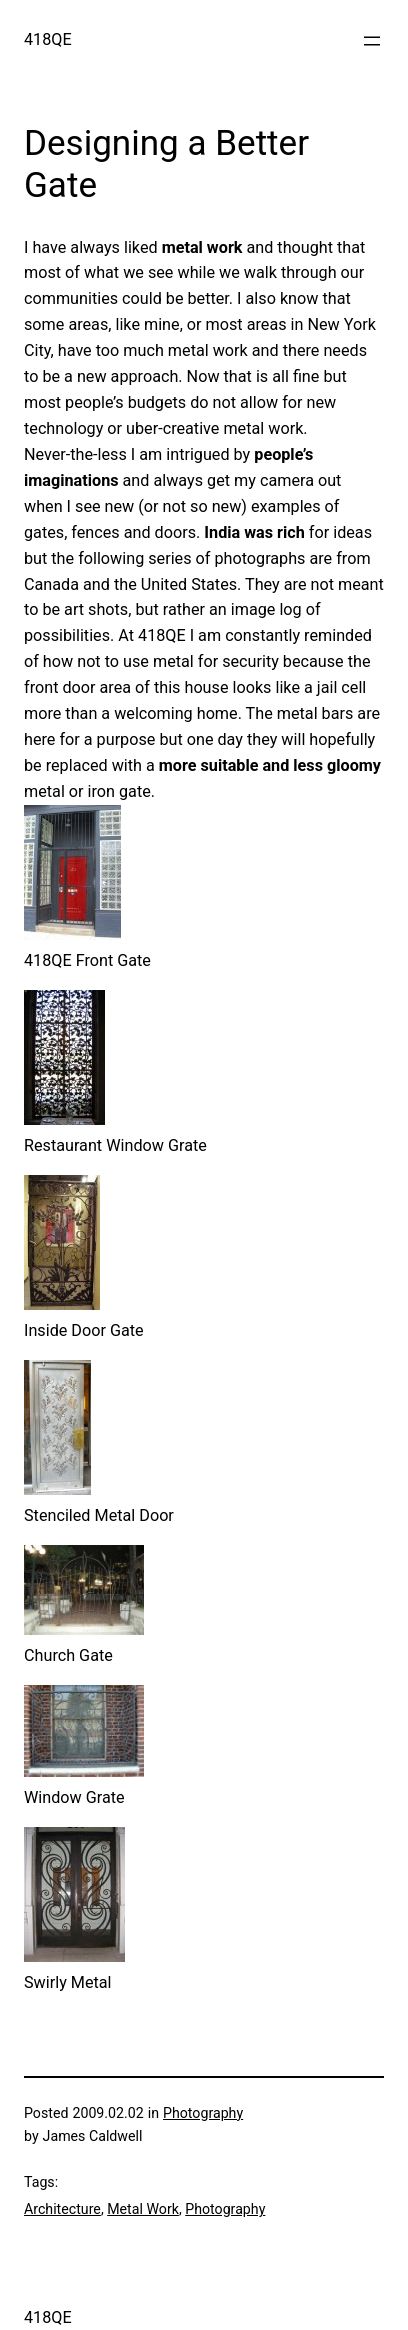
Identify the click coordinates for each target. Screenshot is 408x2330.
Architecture (62, 2209)
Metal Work (143, 2209)
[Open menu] (372, 41)
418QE (48, 39)
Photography (203, 2113)
